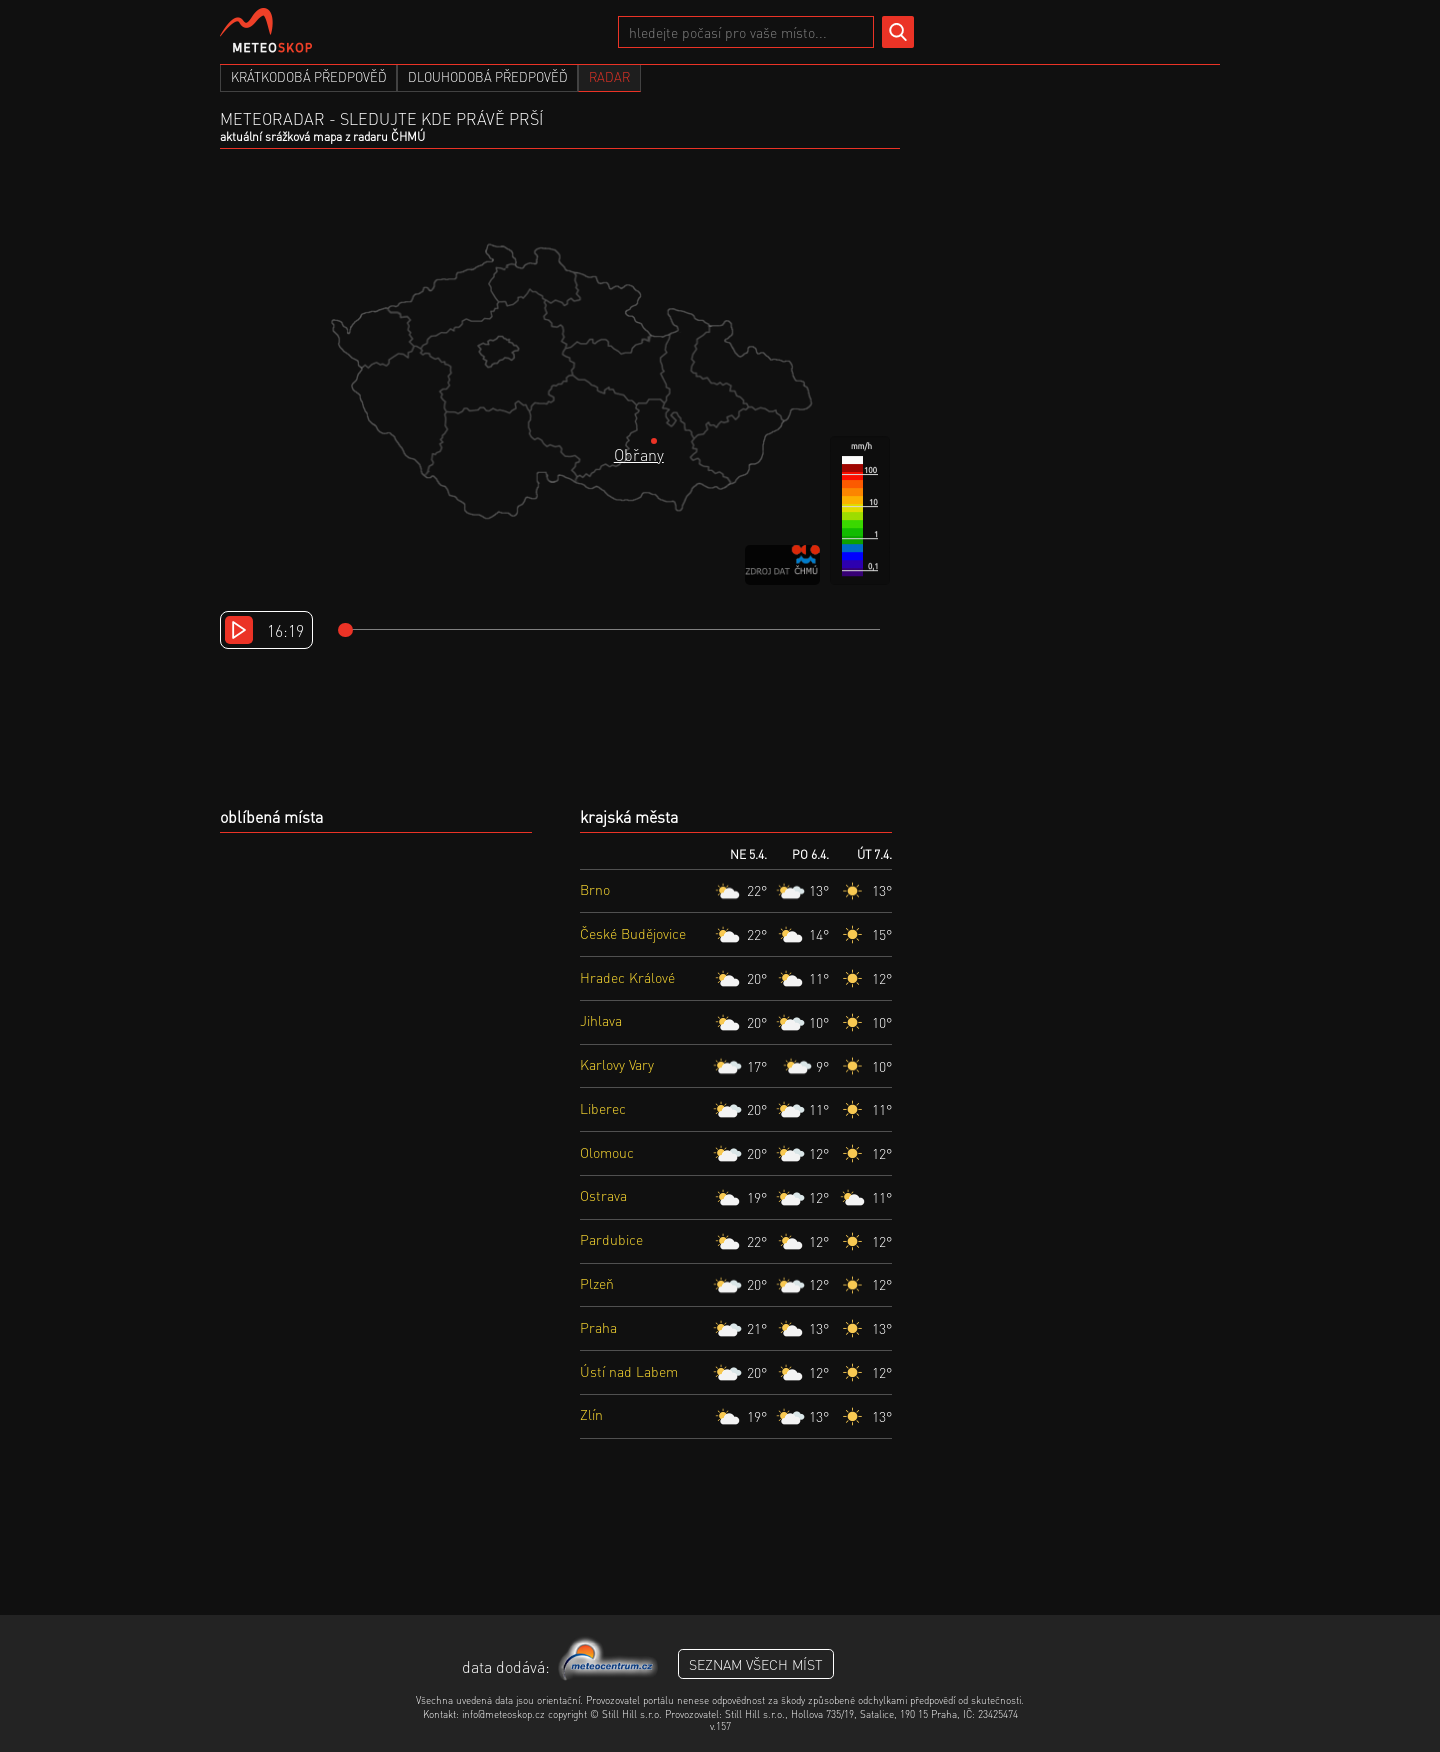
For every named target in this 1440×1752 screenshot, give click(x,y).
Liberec (603, 1108)
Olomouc (607, 1152)
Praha (598, 1327)
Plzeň (597, 1283)
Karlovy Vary (617, 1064)
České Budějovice (633, 933)
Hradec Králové (627, 977)
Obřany (639, 454)
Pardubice (611, 1239)
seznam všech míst (756, 1664)
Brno (595, 889)
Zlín (591, 1414)
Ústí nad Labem (629, 1371)
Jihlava (601, 1020)
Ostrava (603, 1195)
